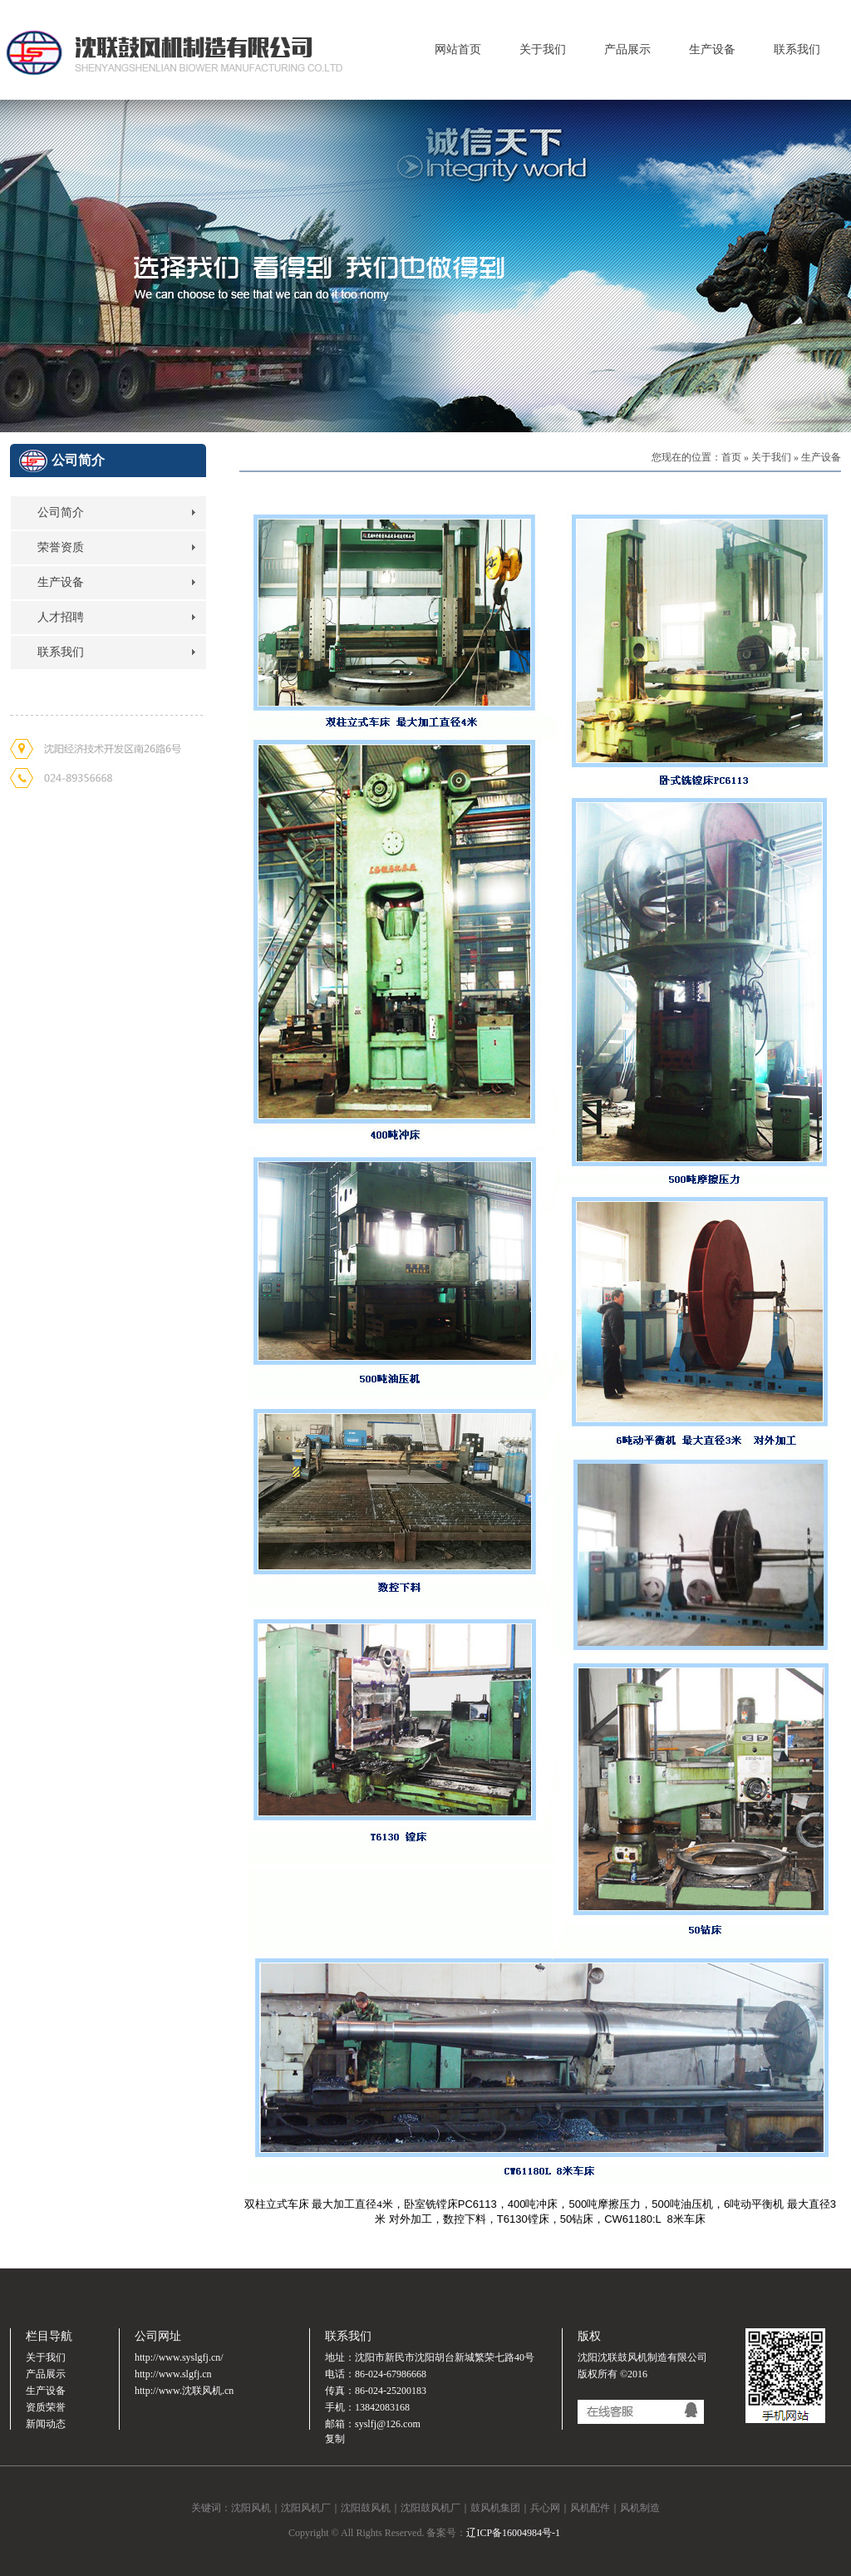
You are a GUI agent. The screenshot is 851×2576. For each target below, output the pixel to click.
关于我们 (542, 49)
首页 (731, 457)
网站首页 (458, 49)
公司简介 (60, 512)
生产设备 (712, 49)
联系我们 (797, 49)
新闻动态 (46, 2424)
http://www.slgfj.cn (173, 2374)
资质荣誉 (46, 2407)
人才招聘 (60, 617)
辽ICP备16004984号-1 (513, 2533)
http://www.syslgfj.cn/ (179, 2357)
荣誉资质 (60, 547)
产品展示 (627, 49)
